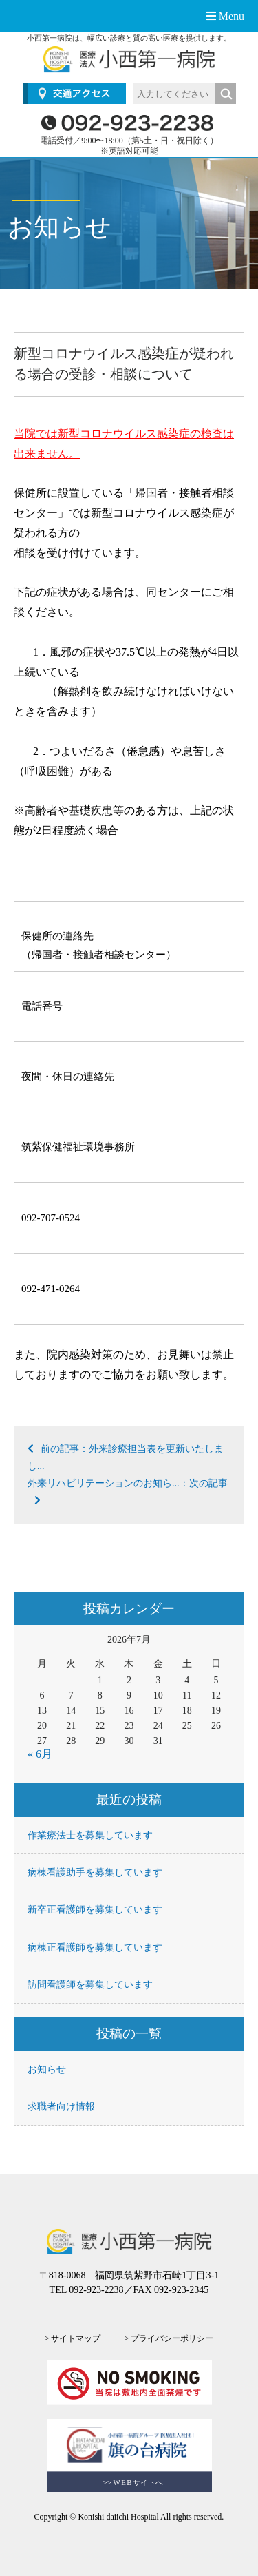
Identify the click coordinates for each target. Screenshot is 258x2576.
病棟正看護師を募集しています (95, 1947)
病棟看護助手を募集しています (95, 1872)
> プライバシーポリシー (169, 2338)
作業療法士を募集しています (90, 1835)
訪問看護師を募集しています (90, 1985)
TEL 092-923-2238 (87, 2290)
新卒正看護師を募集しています (95, 1909)
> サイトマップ (73, 2338)
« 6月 (40, 1754)
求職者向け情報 (61, 2106)
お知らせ (47, 2069)
